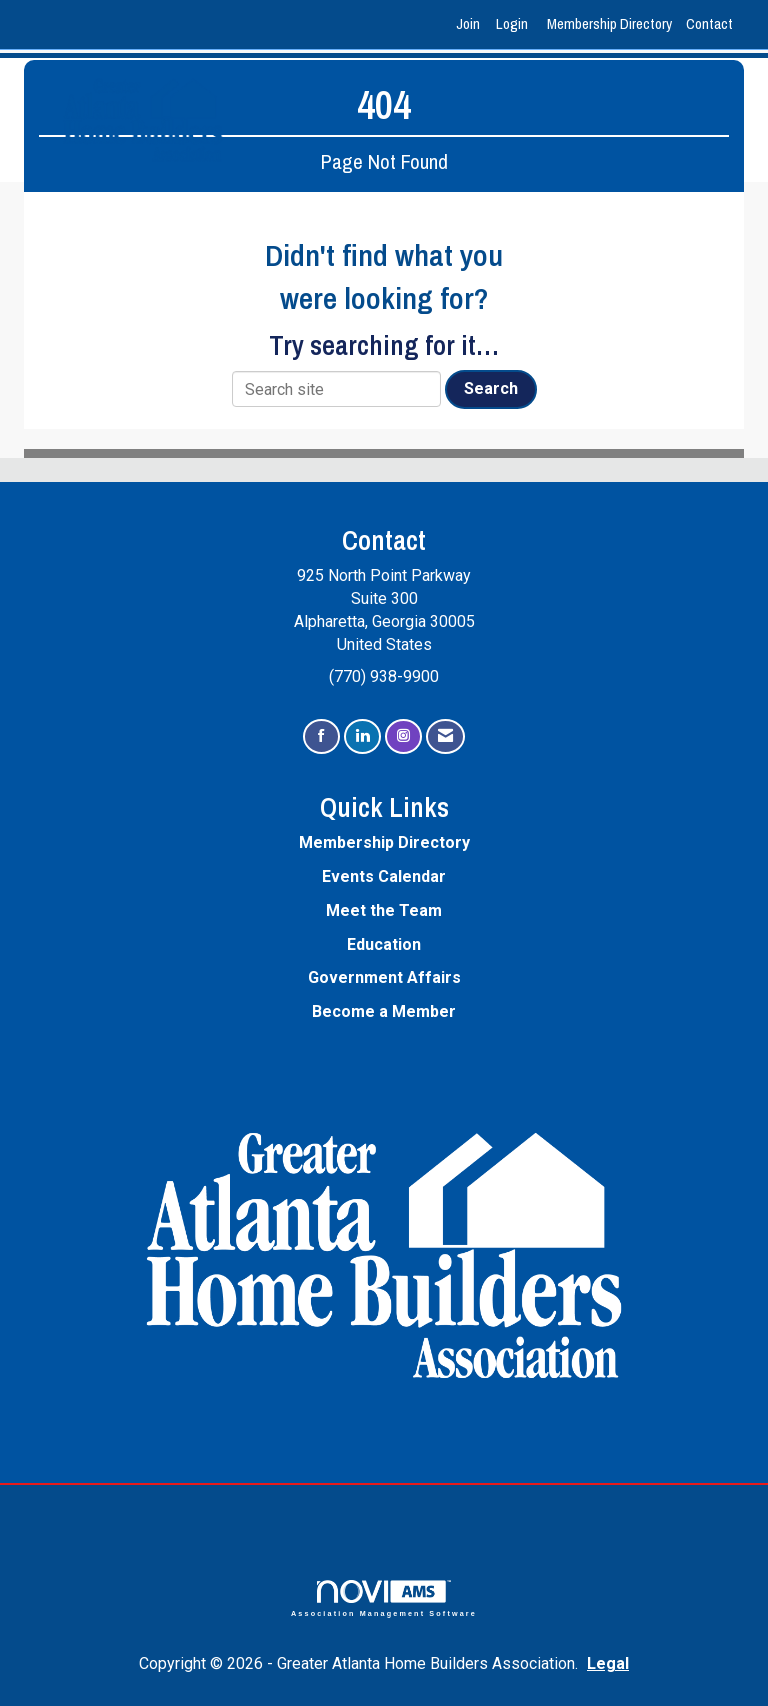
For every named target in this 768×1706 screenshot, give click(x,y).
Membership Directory (609, 23)
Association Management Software (384, 1598)
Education (384, 944)
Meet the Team (384, 910)
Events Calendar (384, 876)
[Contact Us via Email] (445, 736)
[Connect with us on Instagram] (403, 736)
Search (491, 388)
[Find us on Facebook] (321, 736)
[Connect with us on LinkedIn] (362, 736)
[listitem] (470, 24)
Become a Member (384, 1011)
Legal (608, 1663)
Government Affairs (384, 977)
